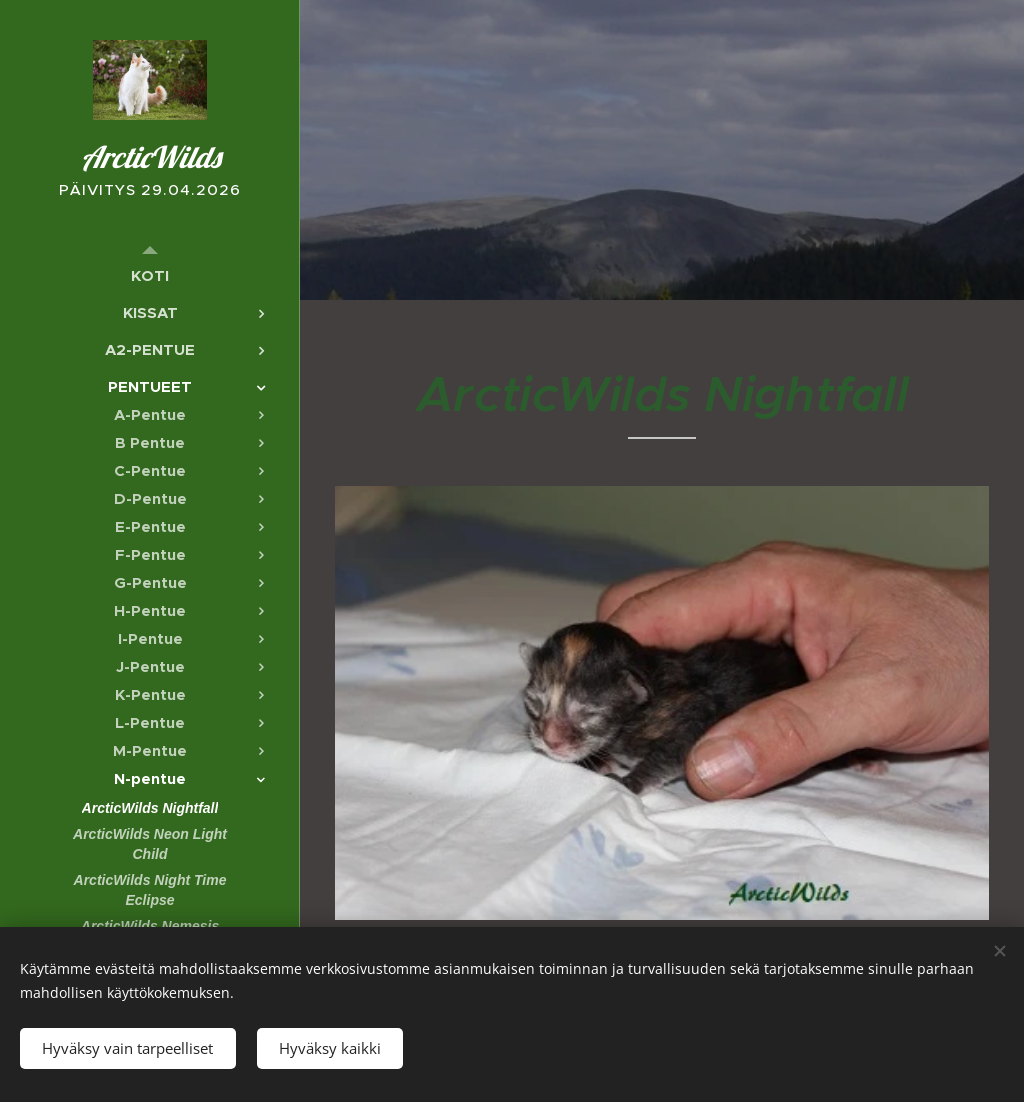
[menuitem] (150, 275)
